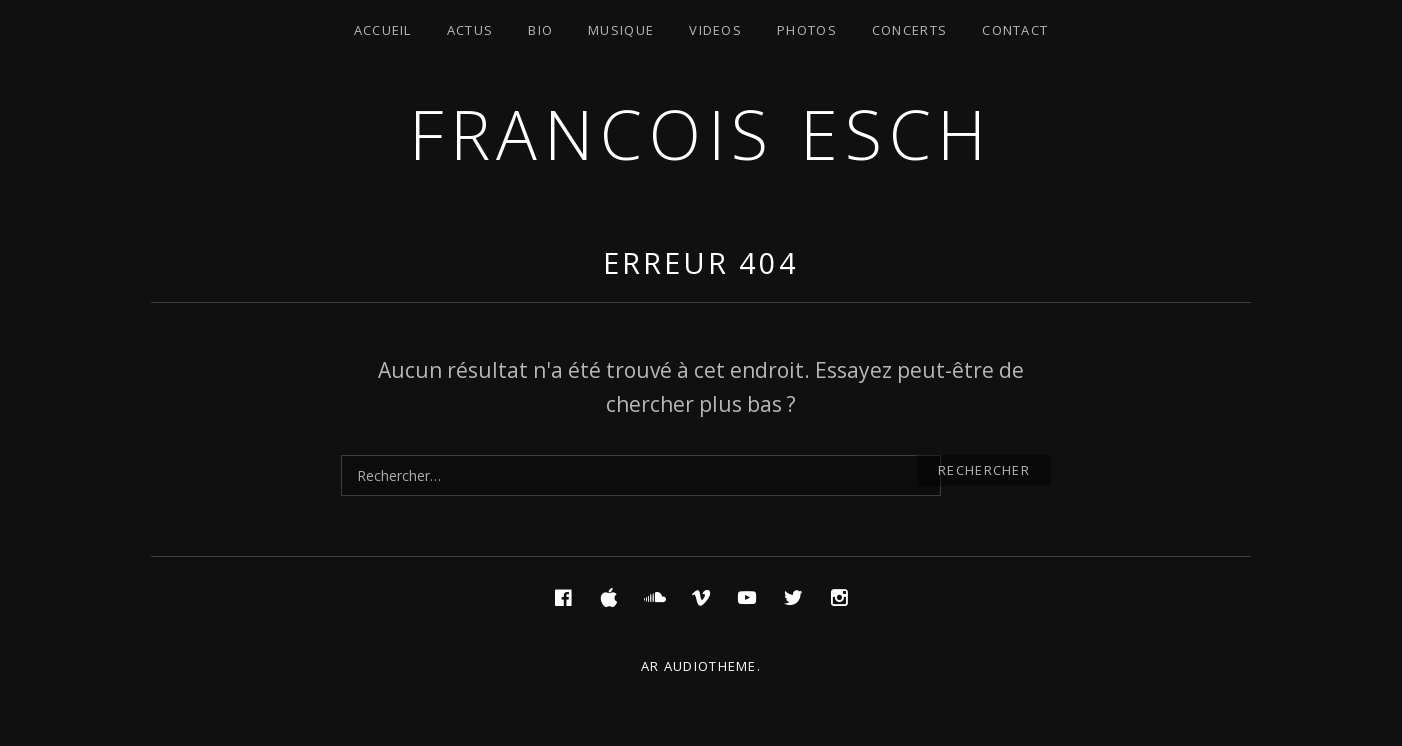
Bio (540, 30)
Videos (715, 30)
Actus (470, 30)
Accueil (383, 30)
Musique (621, 30)
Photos (807, 30)
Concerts (909, 30)
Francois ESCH (701, 133)
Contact (1015, 30)
